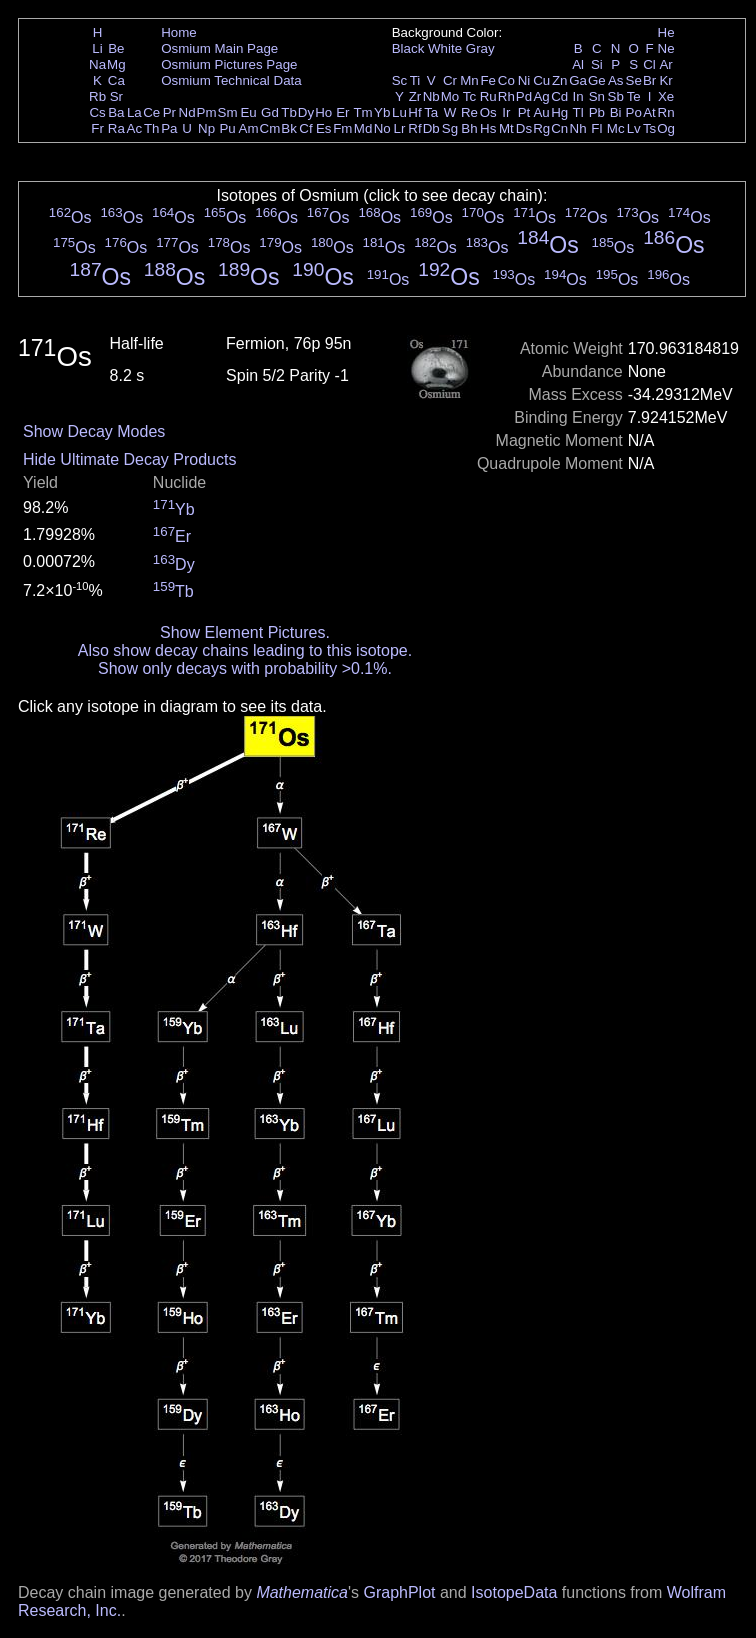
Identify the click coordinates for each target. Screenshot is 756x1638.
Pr (169, 112)
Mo (450, 96)
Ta (431, 112)
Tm (362, 112)
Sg (450, 128)
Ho (323, 112)
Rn (666, 112)
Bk (289, 128)
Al (578, 64)
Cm (270, 128)
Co (506, 80)
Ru (488, 96)
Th (152, 128)
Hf (414, 112)
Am (249, 128)
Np (206, 128)
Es (324, 128)
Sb (616, 96)
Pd (524, 96)
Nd (187, 112)
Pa (169, 128)
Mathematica (302, 1592)
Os (488, 112)
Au (541, 112)
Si (597, 64)
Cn (559, 128)
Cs (97, 112)
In (578, 96)
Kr (665, 80)
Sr (116, 96)
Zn (560, 80)
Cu (541, 80)
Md (363, 128)
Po (634, 112)
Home (179, 32)
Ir (506, 112)
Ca (116, 80)
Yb (382, 112)
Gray (480, 48)
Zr (415, 96)
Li (97, 48)
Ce (151, 112)
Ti (415, 80)
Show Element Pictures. (245, 632)
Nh (578, 128)
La (134, 112)
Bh (469, 128)
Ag (541, 96)
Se (634, 80)
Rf (414, 128)
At (649, 112)
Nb (431, 96)
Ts (649, 128)
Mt (506, 128)
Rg (541, 128)
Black (408, 48)
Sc (400, 80)
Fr (97, 128)
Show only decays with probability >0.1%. (245, 668)
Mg (116, 64)
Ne (666, 48)
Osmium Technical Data (231, 80)
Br (649, 80)
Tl (578, 112)
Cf (305, 128)
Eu (248, 112)
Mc (616, 128)
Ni (524, 80)
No (382, 128)
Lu (399, 112)
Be (116, 48)
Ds (524, 128)
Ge (597, 80)
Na (97, 64)
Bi (616, 112)
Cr (450, 80)
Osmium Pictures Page (229, 64)
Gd (270, 112)
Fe (488, 80)
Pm (207, 112)
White (445, 48)
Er (342, 112)
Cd (559, 96)
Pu (227, 128)
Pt (524, 112)
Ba (116, 112)
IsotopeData (514, 1592)
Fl (596, 128)
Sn (597, 96)
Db (431, 128)
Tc (469, 96)
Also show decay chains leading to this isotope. (245, 650)
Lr (400, 128)
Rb (97, 96)
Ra (116, 128)
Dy (306, 112)
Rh (506, 96)
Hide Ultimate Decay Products (129, 459)
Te (634, 96)
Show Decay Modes (94, 431)
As (616, 80)
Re (469, 112)
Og (666, 128)
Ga (578, 80)
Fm (342, 128)
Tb (289, 112)
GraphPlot (399, 1592)
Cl (649, 64)
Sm (228, 112)
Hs (488, 128)
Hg (559, 112)
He (666, 32)
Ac (135, 128)
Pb (597, 112)
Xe (666, 96)
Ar (665, 64)
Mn (469, 80)
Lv (634, 128)
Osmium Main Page (219, 48)
